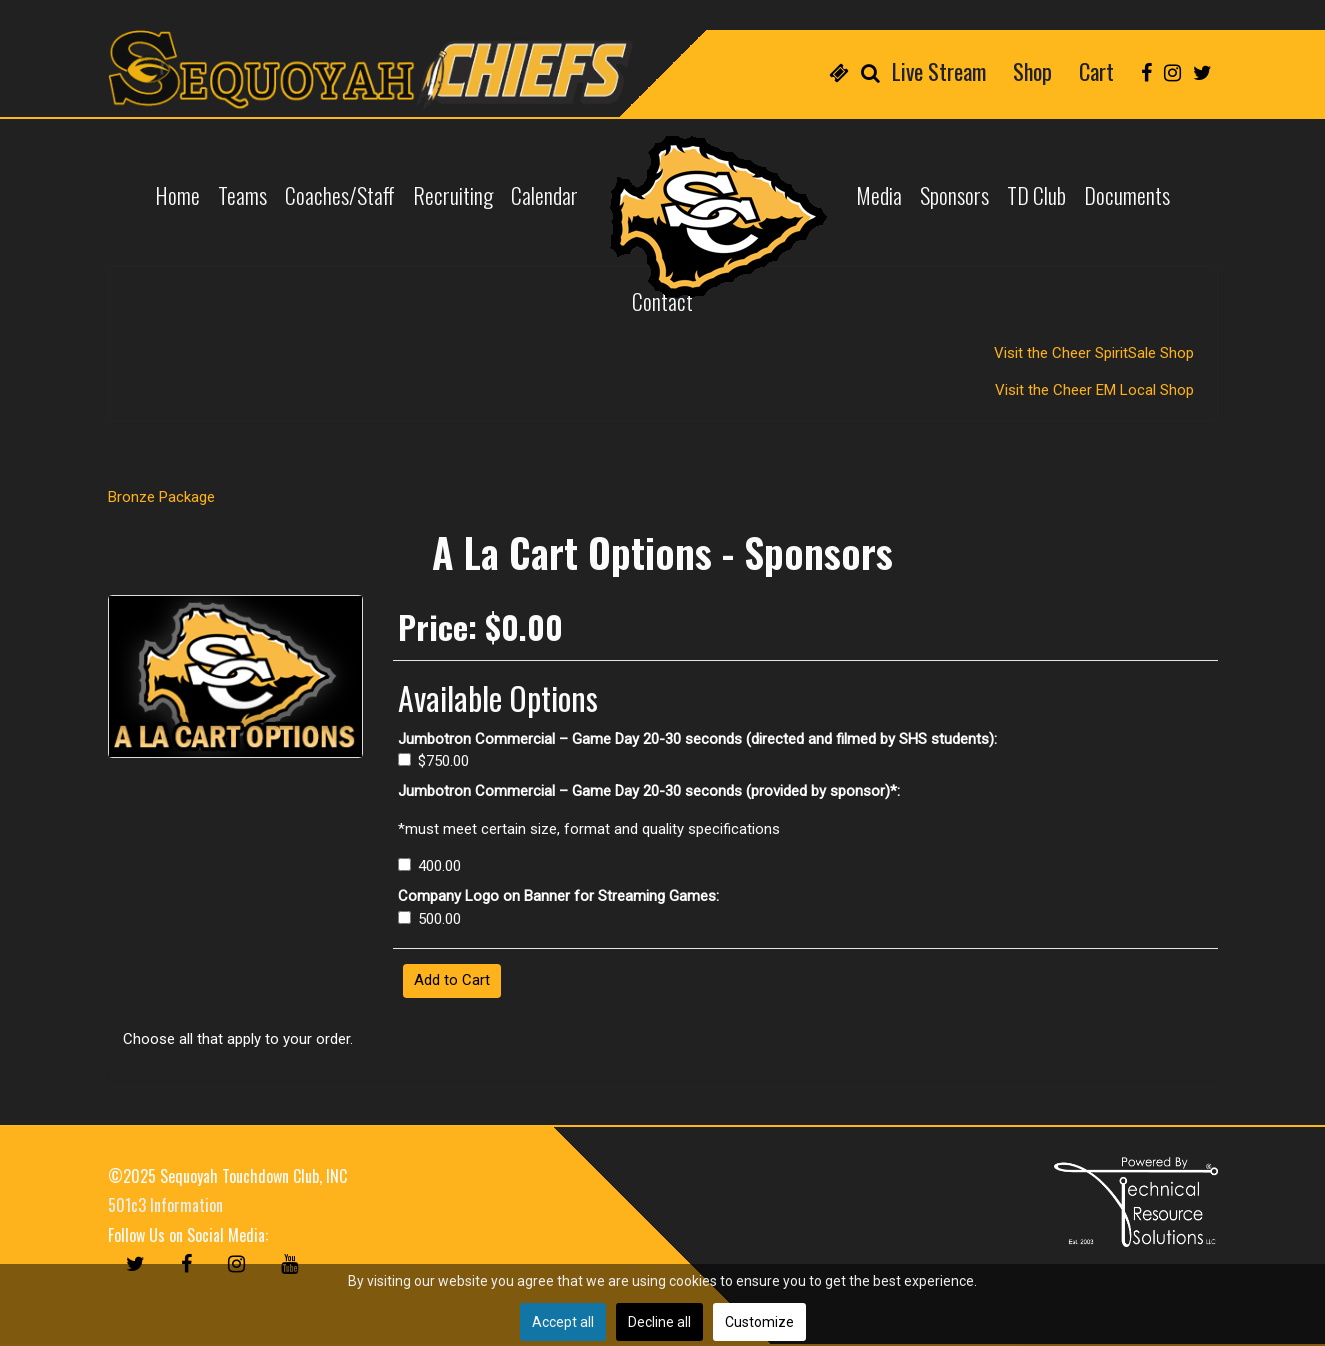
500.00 (430, 919)
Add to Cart (452, 980)
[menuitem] (839, 70)
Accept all (563, 1322)
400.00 (430, 866)
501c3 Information (165, 1205)
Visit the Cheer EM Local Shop (1096, 390)
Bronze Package (161, 497)
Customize (759, 1322)
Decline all (659, 1322)
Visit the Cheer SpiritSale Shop (1096, 353)
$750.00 (434, 761)
